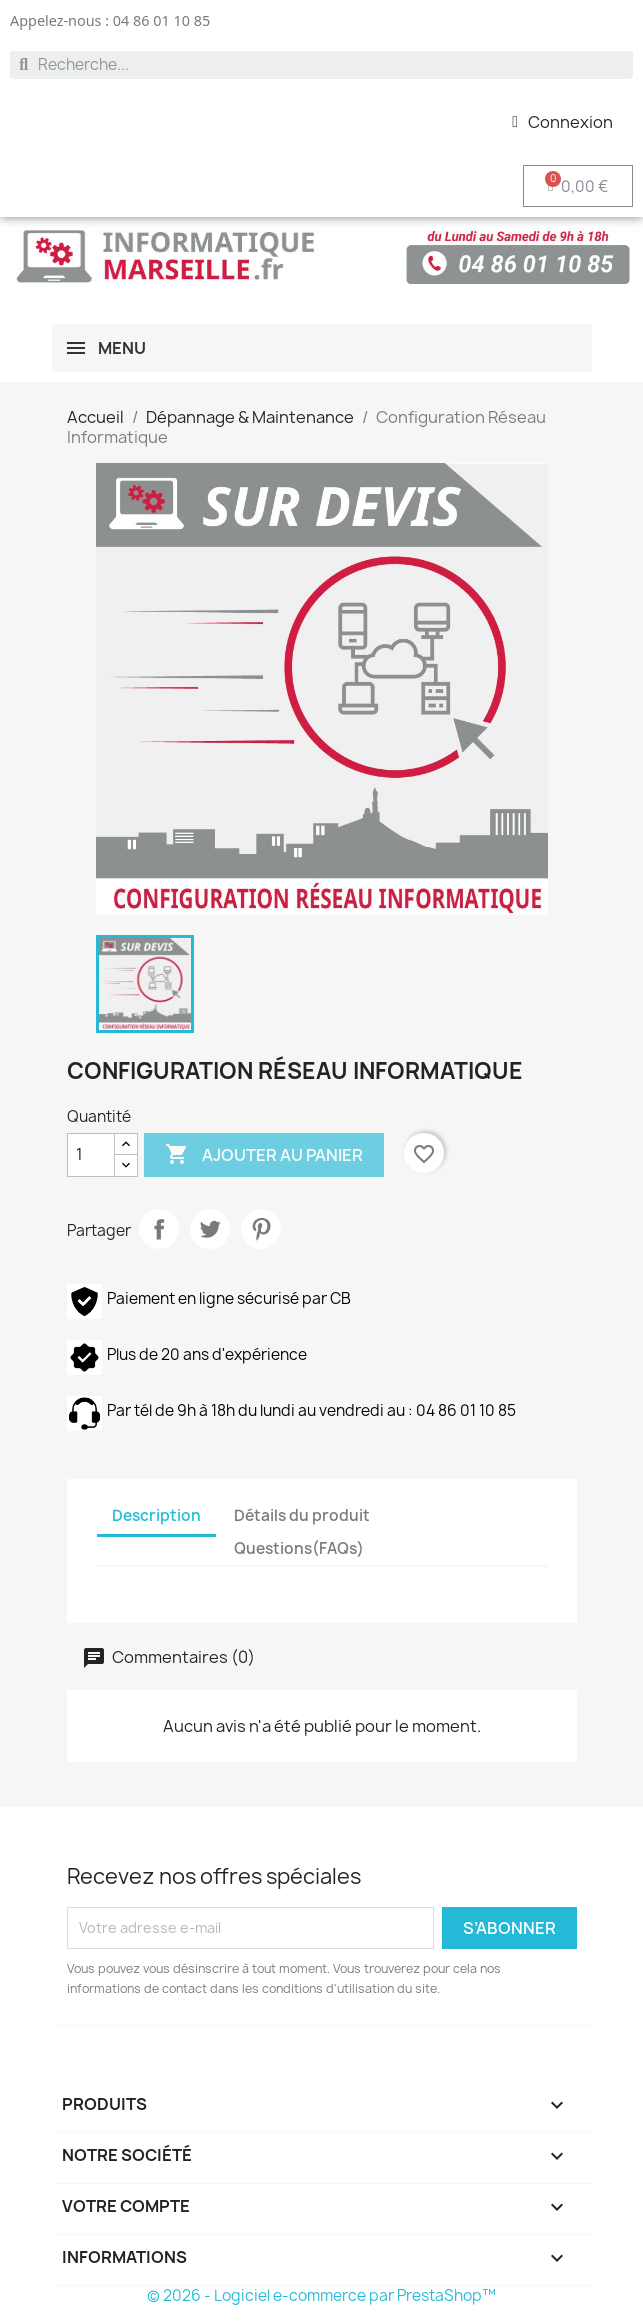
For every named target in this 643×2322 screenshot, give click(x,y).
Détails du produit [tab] (302, 1515)
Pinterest (261, 1229)
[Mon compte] (562, 122)
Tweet (210, 1229)
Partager (159, 1229)
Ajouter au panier (264, 1155)
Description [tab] (156, 1515)
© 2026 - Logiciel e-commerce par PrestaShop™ (321, 2295)
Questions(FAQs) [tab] (299, 1548)
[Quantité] (91, 1155)
